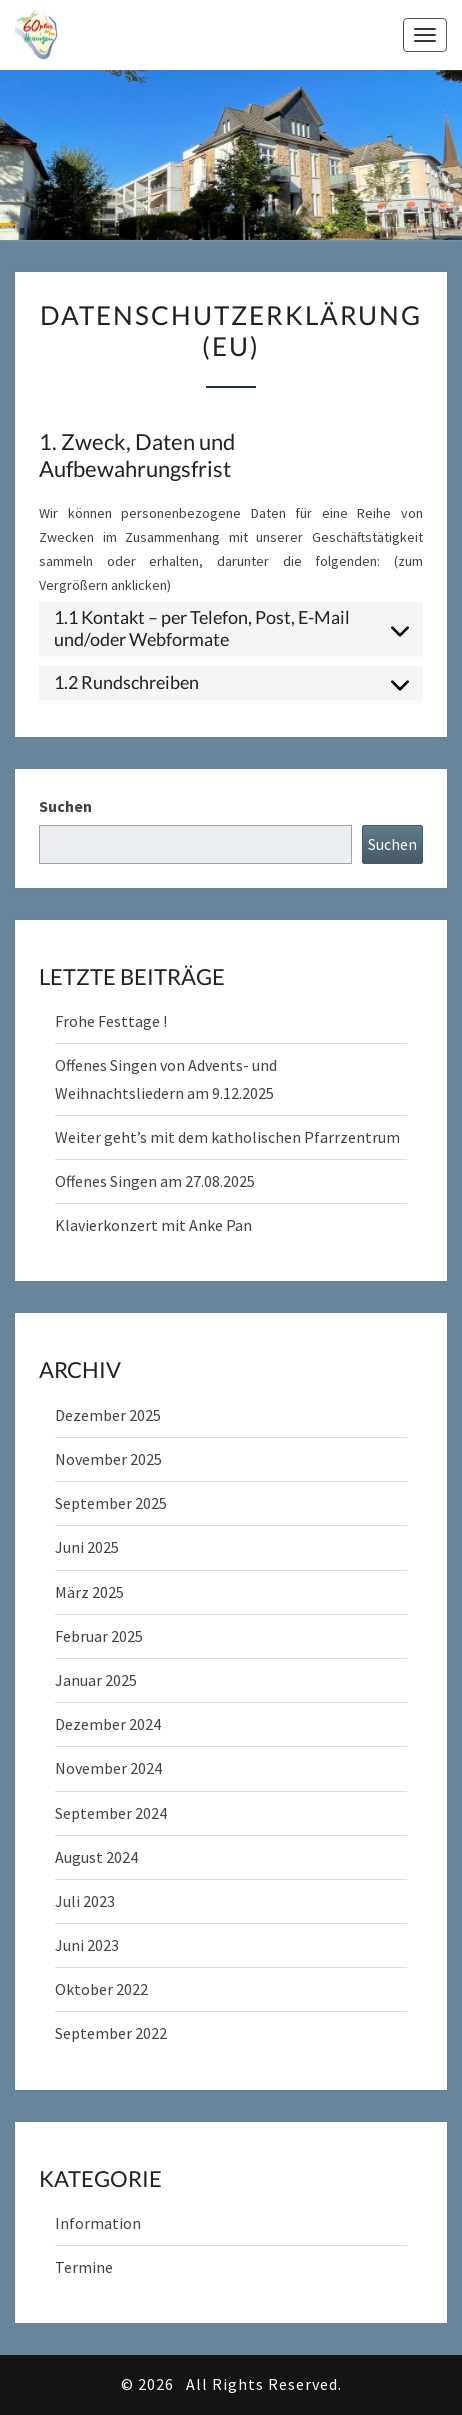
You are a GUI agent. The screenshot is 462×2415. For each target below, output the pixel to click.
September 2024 (111, 1813)
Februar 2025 (99, 1636)
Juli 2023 (85, 1901)
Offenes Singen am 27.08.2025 (155, 1181)
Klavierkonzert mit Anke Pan (153, 1225)
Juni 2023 (87, 1945)
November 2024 (108, 1768)
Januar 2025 (96, 1680)
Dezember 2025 (108, 1415)
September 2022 (111, 2033)
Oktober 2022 (101, 1989)
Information (98, 2223)
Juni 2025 (87, 1547)
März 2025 (89, 1592)
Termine (84, 2267)
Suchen (65, 806)
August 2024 (96, 1857)
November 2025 (108, 1459)
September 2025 (111, 1503)
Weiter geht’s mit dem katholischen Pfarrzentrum (227, 1137)
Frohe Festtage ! (111, 1021)
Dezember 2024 (108, 1724)
